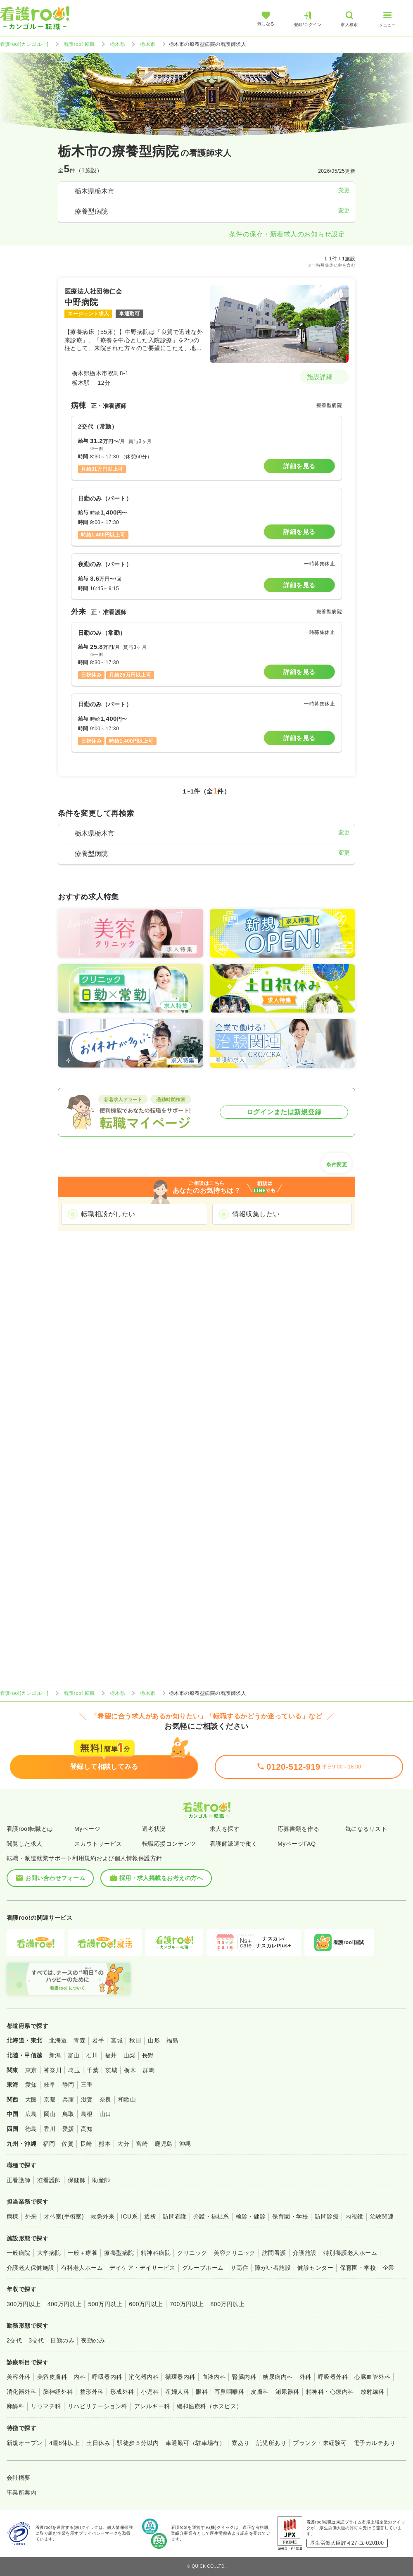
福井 (111, 2055)
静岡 (68, 2084)
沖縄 (185, 2143)
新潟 (55, 2055)
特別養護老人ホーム (350, 2253)
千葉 (93, 2070)
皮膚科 (259, 2391)
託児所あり (271, 2443)
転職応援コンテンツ (169, 1843)
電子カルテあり (374, 2443)
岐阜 (50, 2084)
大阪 (31, 2099)
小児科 (150, 2391)
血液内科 (214, 2376)
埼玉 (74, 2070)
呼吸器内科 (107, 2376)
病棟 (13, 2216)
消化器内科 (144, 2376)
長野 (148, 2055)
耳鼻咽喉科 (229, 2391)
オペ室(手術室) (64, 2216)
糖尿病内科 (277, 2376)
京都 (50, 2099)
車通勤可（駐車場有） (195, 2443)
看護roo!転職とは (30, 1828)
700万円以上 (187, 2304)
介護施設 (305, 2253)
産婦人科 (177, 2391)
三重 (87, 2084)
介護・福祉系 (211, 2216)
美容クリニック (234, 2253)
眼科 (202, 2391)
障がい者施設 (273, 2267)
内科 (79, 2376)
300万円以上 (24, 2304)
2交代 (14, 2340)
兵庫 (68, 2099)
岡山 (50, 2114)
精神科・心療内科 (330, 2391)
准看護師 (49, 2180)
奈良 (106, 2099)
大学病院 (49, 2253)
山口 (106, 2114)
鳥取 (68, 2114)
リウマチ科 (46, 2406)
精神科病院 (156, 2253)
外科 (305, 2376)
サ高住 (239, 2267)
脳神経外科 (58, 2391)
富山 (74, 2055)
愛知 (31, 2084)
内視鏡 (354, 2216)
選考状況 (154, 1828)
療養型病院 (119, 2253)
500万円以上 (105, 2304)
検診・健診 (251, 2216)
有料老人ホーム (82, 2267)
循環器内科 (180, 2376)
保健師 (76, 2180)
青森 (79, 2040)
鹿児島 (163, 2143)
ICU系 (129, 2216)
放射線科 (373, 2391)
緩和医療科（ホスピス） (209, 2406)
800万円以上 (228, 2304)
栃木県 (117, 44)
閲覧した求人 (25, 1843)
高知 (87, 2129)
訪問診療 (327, 2216)
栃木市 (147, 44)
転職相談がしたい (108, 1214)
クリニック (192, 2253)
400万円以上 (64, 2304)
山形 (154, 2040)
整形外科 (92, 2391)
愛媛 (68, 2129)
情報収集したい (256, 1214)
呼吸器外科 (333, 2376)
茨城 (111, 2070)
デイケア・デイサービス (142, 2267)
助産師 (101, 2180)
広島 (31, 2114)
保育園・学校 (290, 2216)
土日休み (98, 2443)
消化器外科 (21, 2391)
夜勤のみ (93, 2340)
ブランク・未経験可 (320, 2443)
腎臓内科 (244, 2376)
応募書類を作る (298, 1828)
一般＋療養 (82, 2253)
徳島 (31, 2129)
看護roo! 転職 (79, 44)
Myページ (87, 1828)
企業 (388, 2267)
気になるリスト (366, 1828)
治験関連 (382, 2216)
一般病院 (19, 2253)
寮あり (240, 2443)
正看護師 (19, 2180)
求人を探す (225, 1828)
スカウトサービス (98, 1843)
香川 (50, 2129)
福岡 (49, 2143)
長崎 (86, 2143)
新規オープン (25, 2443)
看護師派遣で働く (234, 1843)
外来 (31, 2216)
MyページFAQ (297, 1843)
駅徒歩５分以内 (138, 2443)
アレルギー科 (152, 2406)
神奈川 (53, 2070)
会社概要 (19, 2477)
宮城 (117, 2040)
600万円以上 (146, 2304)
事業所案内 (21, 2492)
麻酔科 (15, 2406)
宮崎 (142, 2143)
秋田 (135, 2040)
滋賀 (87, 2099)
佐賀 (68, 2143)
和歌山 (127, 2099)
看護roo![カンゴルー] (24, 44)
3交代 (36, 2340)
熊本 (105, 2143)
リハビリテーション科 (98, 2406)
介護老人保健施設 (31, 2267)
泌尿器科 (287, 2391)
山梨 (129, 2055)
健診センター (315, 2267)
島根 (87, 2114)
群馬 (148, 2070)
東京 (31, 2070)
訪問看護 (175, 2216)
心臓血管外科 (372, 2376)
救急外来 (102, 2216)
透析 (150, 2216)
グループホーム (203, 2267)
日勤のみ (62, 2340)
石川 (92, 2055)
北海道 (58, 2040)
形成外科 (122, 2391)
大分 (123, 2143)
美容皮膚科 (52, 2376)
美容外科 (19, 2376)
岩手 (98, 2040)
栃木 (130, 2070)
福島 (172, 2040)
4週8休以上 (64, 2443)
